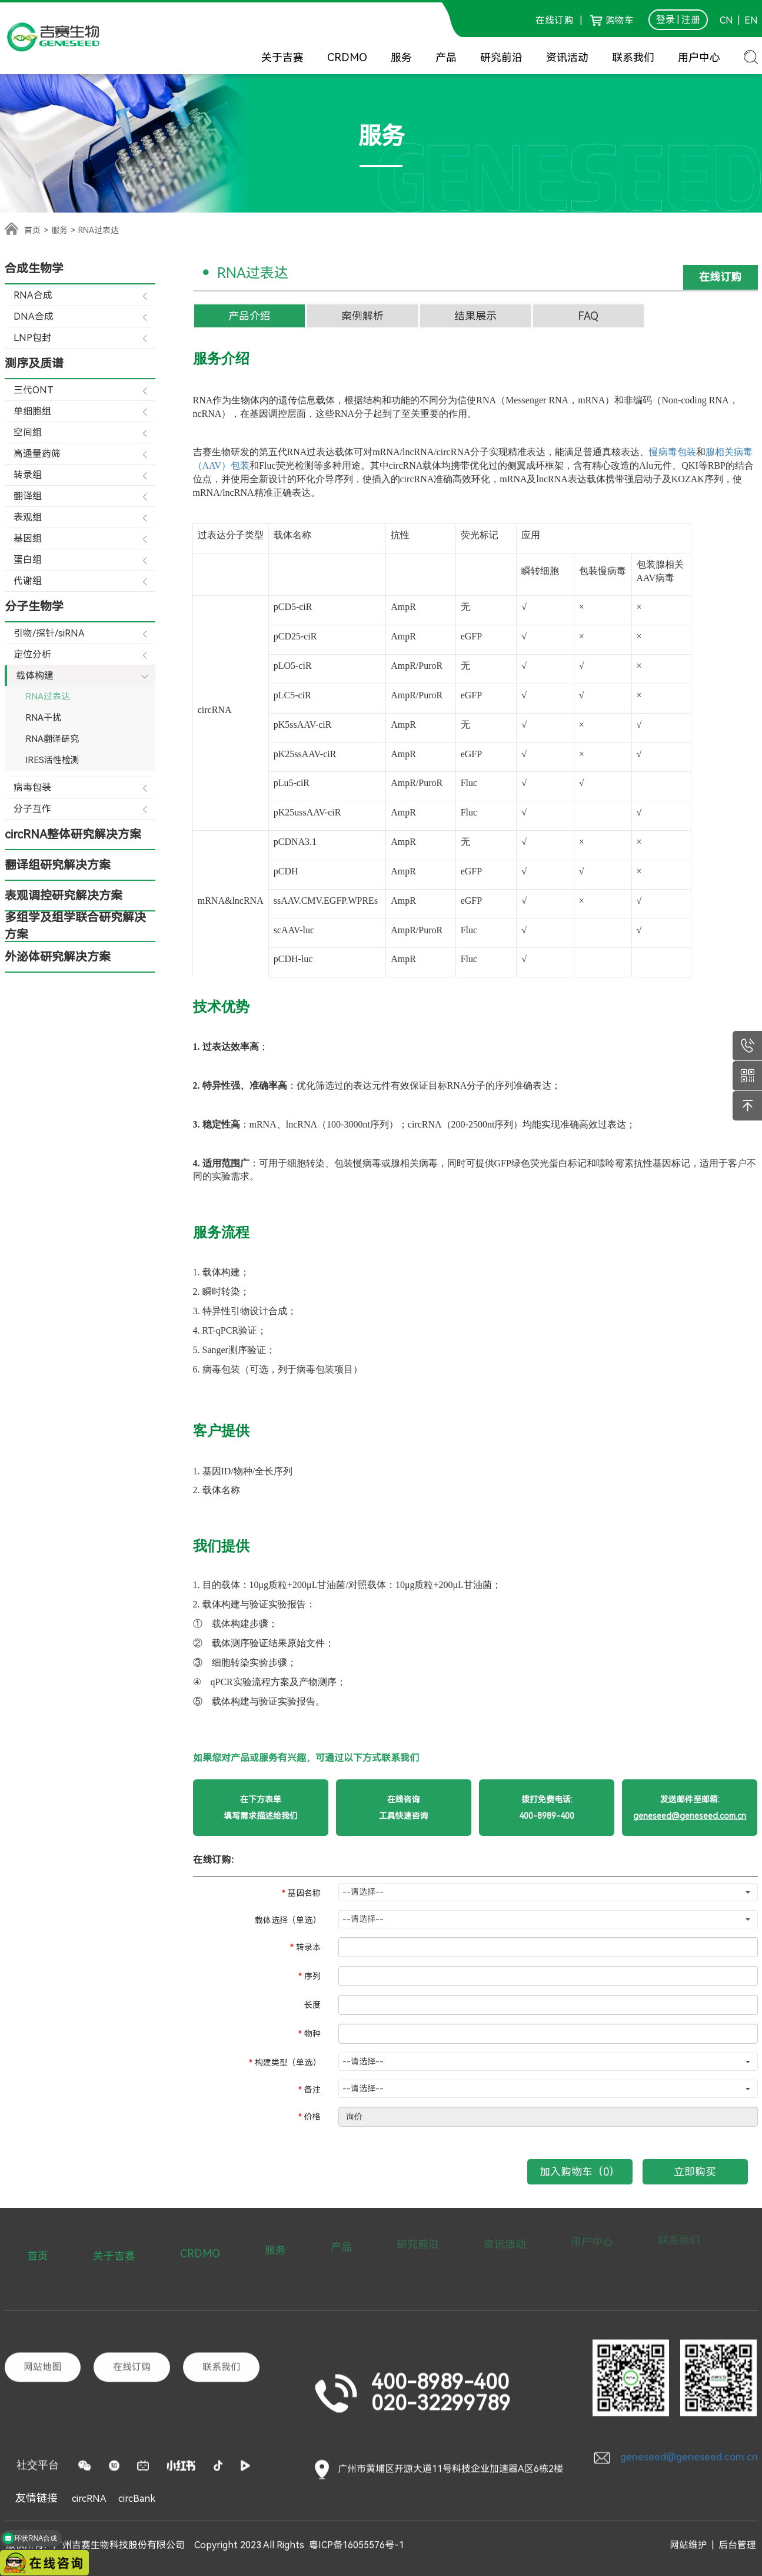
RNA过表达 (47, 696)
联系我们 (633, 57)
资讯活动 (567, 57)
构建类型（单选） (288, 2062)
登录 (665, 19)
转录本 (308, 1947)
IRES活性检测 (52, 760)
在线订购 (554, 20)
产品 (446, 57)
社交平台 (37, 2380)
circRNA (89, 2498)
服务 (401, 57)
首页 (32, 230)
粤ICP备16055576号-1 (356, 2537)
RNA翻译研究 (52, 739)
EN (750, 20)
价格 (312, 2116)
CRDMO (347, 57)
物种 (312, 2033)
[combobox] (548, 1892)
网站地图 (42, 2282)
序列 (312, 1976)
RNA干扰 (43, 717)
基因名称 (304, 1893)
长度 (312, 2005)
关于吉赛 (282, 57)
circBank (136, 2498)
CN (726, 20)
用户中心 (699, 57)
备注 (312, 2089)
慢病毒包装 (672, 452)
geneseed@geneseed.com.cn (675, 2371)
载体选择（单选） (288, 1920)
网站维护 (688, 2537)
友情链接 (36, 2498)
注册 (690, 19)
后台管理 (737, 2537)
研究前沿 (501, 57)
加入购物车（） (580, 2172)
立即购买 (695, 2172)
